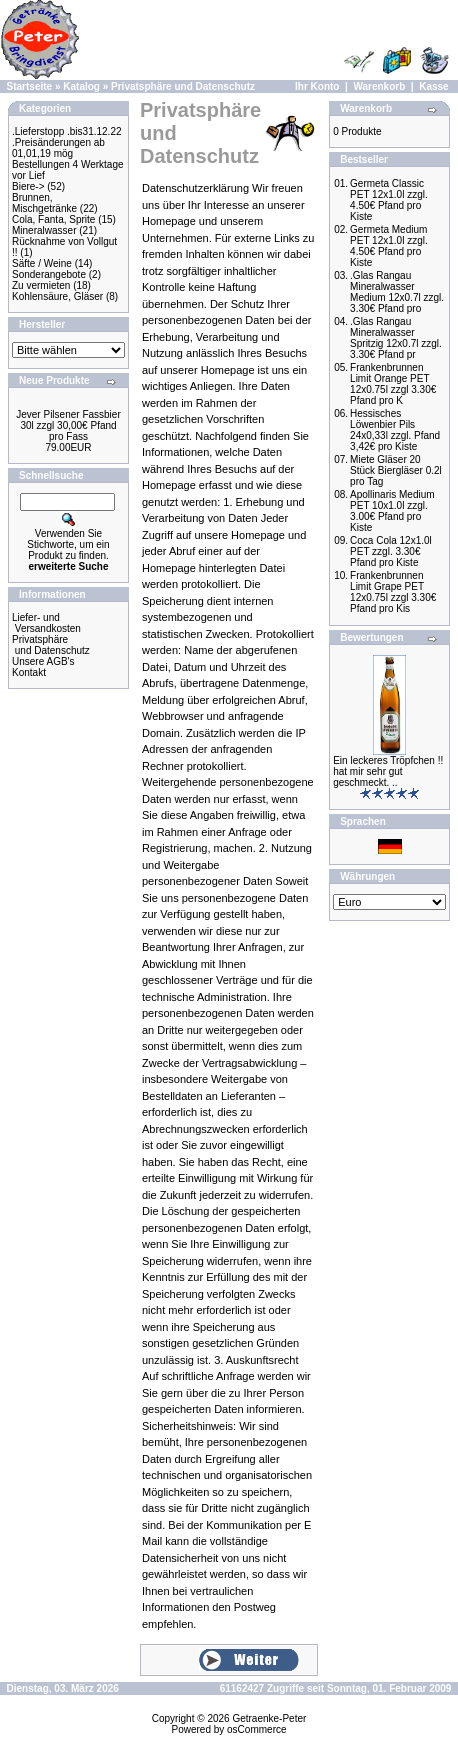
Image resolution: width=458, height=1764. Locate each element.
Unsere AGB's (43, 661)
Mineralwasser (44, 230)
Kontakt (29, 672)
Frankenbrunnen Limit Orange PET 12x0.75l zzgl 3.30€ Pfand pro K (393, 384)
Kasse (433, 86)
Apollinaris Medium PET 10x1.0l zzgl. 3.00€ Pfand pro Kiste (392, 511)
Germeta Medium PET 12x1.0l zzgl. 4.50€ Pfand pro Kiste (389, 246)
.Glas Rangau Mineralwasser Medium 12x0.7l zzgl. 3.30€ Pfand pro (397, 292)
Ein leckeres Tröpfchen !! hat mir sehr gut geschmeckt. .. (388, 771)
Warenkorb (379, 86)
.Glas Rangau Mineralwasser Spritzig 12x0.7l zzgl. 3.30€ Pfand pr (396, 338)
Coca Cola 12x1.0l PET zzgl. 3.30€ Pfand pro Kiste (391, 551)
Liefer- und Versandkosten (46, 623)
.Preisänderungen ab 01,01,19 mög (58, 148)
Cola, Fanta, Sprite (53, 219)
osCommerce (256, 1729)
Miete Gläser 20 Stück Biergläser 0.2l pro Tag (396, 470)
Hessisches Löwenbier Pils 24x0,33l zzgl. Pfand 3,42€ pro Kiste (395, 430)
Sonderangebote (49, 274)
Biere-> (28, 186)
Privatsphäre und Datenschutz (183, 86)
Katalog (81, 86)
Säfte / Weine (42, 263)
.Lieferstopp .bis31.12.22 (67, 131)
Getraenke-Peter (269, 1718)
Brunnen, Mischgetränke (44, 203)
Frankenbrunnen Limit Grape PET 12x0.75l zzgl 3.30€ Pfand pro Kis (393, 592)
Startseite (30, 86)
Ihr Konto (317, 86)
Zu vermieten (41, 285)
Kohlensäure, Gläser (57, 296)
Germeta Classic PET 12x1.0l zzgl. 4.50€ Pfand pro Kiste (389, 200)
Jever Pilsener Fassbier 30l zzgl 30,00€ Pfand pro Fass (68, 425)
